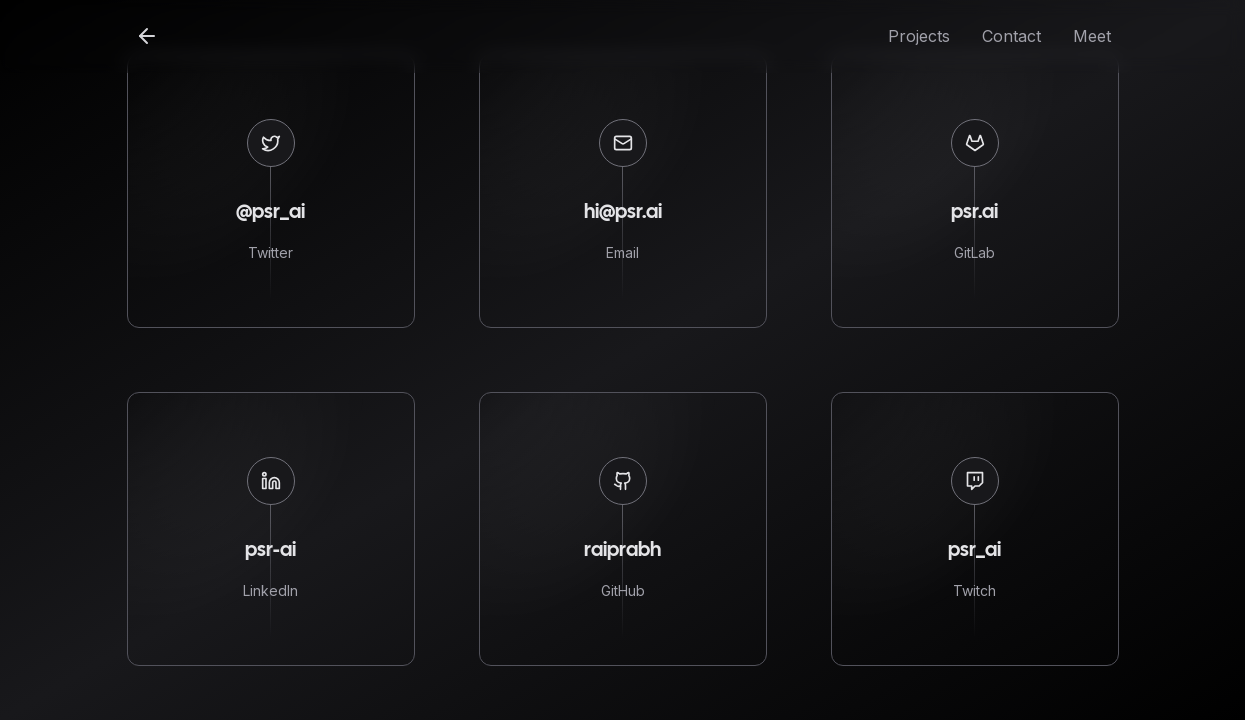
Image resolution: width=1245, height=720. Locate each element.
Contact (1011, 36)
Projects (919, 36)
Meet (1092, 36)
